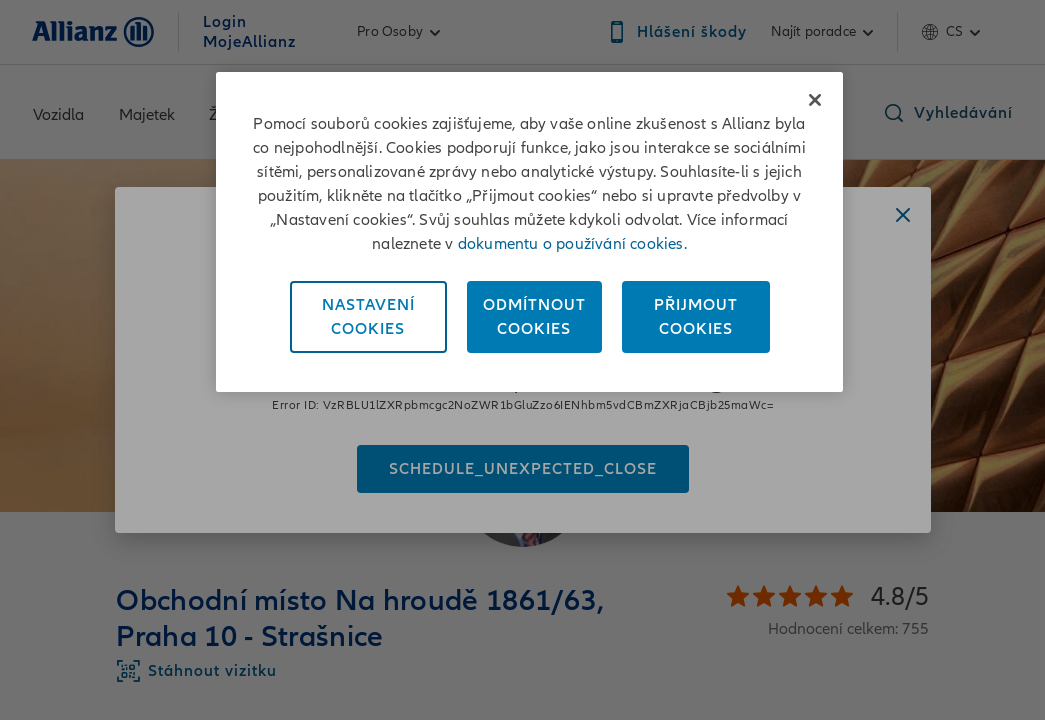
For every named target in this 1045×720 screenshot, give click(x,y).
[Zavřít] (815, 100)
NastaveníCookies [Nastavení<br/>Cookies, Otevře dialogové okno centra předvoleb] (368, 317)
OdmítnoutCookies (534, 317)
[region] (529, 232)
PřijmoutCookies (696, 317)
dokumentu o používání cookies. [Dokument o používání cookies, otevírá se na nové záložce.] (572, 244)
